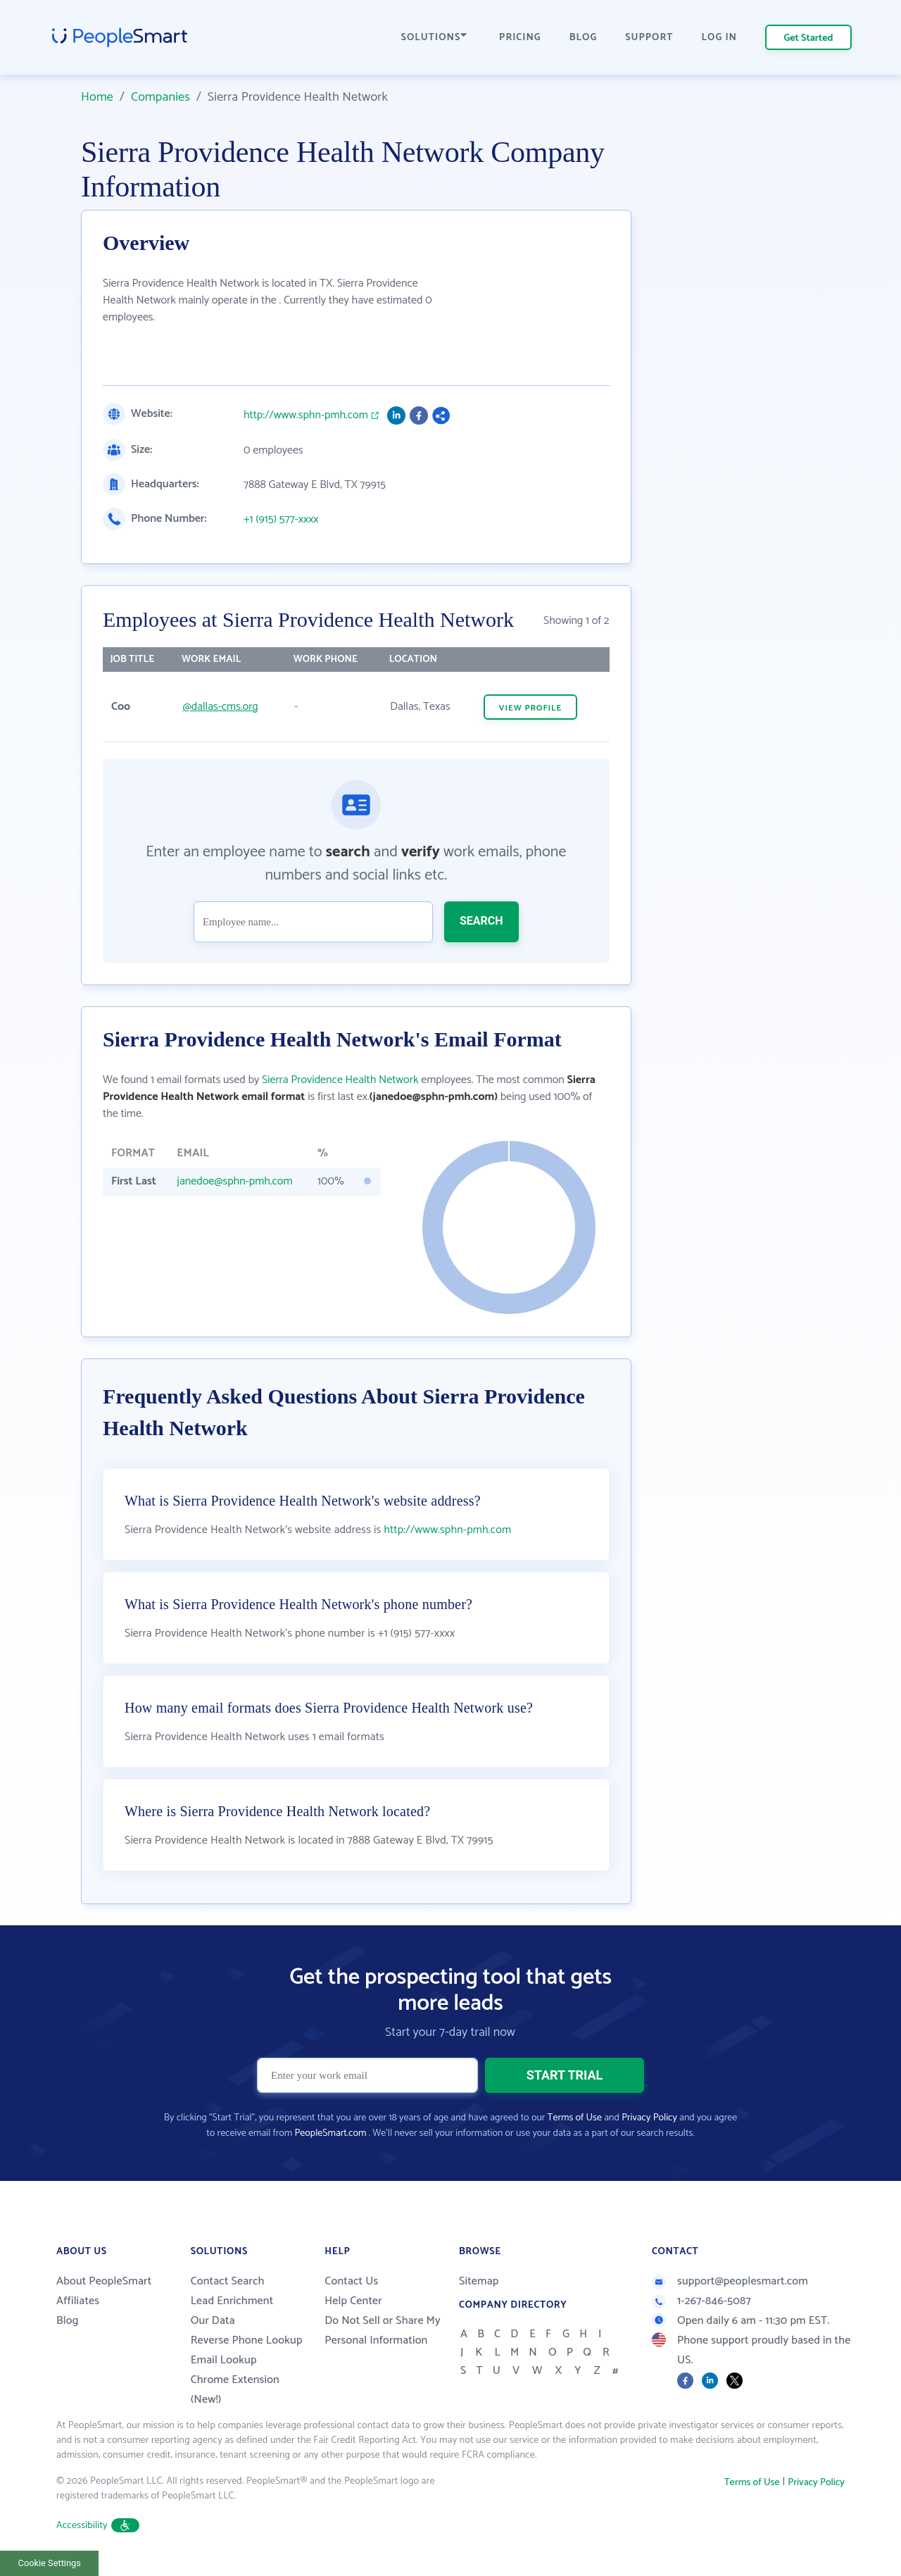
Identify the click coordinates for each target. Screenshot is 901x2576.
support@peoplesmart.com (730, 2281)
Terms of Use (575, 2118)
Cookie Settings (49, 2563)
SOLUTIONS (434, 38)
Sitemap (479, 2281)
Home (97, 97)
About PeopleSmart (103, 2281)
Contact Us (351, 2281)
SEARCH (481, 920)
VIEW (530, 708)
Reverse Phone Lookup (247, 2340)
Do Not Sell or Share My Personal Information (383, 2330)
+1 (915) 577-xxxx (281, 519)
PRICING (520, 38)
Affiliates (77, 2301)
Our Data (213, 2320)
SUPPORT (649, 38)
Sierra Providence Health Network (340, 1079)
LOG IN (720, 38)
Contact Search (228, 2281)
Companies (160, 97)
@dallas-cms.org (220, 706)
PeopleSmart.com (330, 2133)
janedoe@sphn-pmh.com (234, 1181)
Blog (67, 2320)
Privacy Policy (649, 2118)
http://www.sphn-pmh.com (306, 415)
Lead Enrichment (232, 2301)
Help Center (353, 2301)
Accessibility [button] (97, 2526)
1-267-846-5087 (701, 2301)
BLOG (583, 38)
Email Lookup (224, 2360)
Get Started (808, 38)
